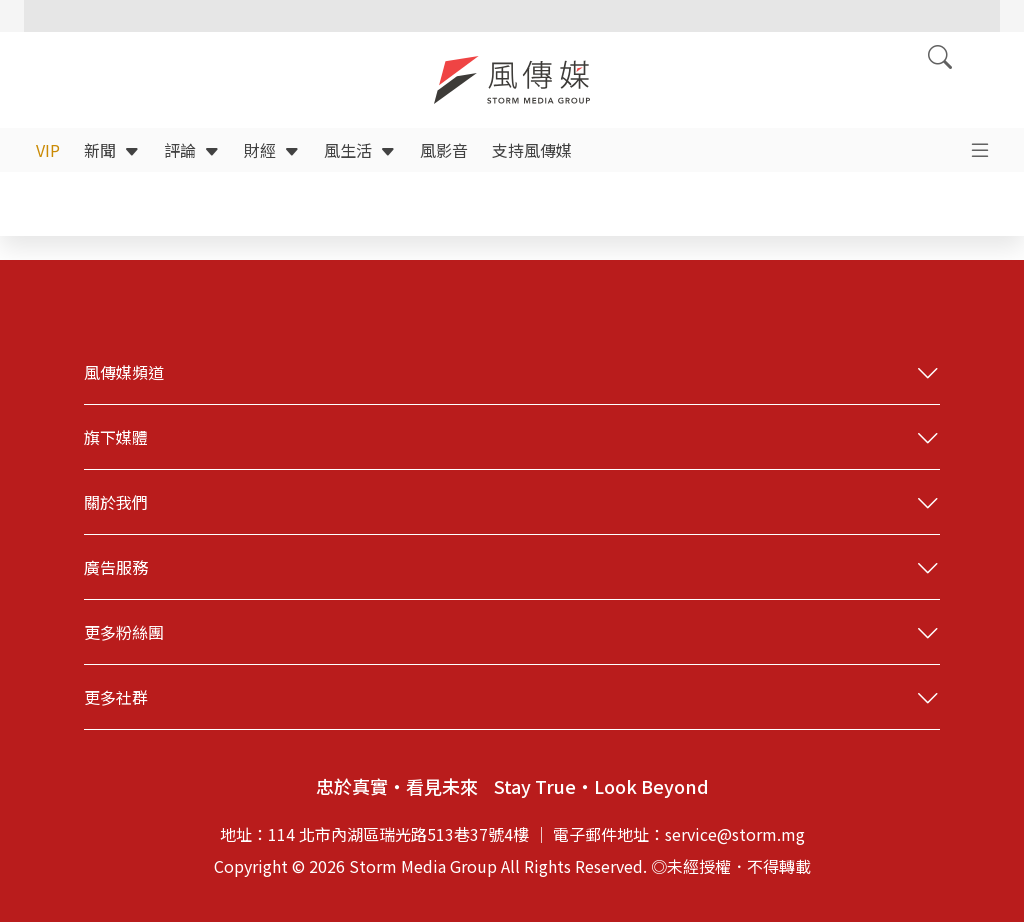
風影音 (444, 150)
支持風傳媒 (532, 150)
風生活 (360, 150)
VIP (48, 150)
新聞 (112, 150)
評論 (192, 150)
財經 (272, 150)
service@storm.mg (735, 834)
